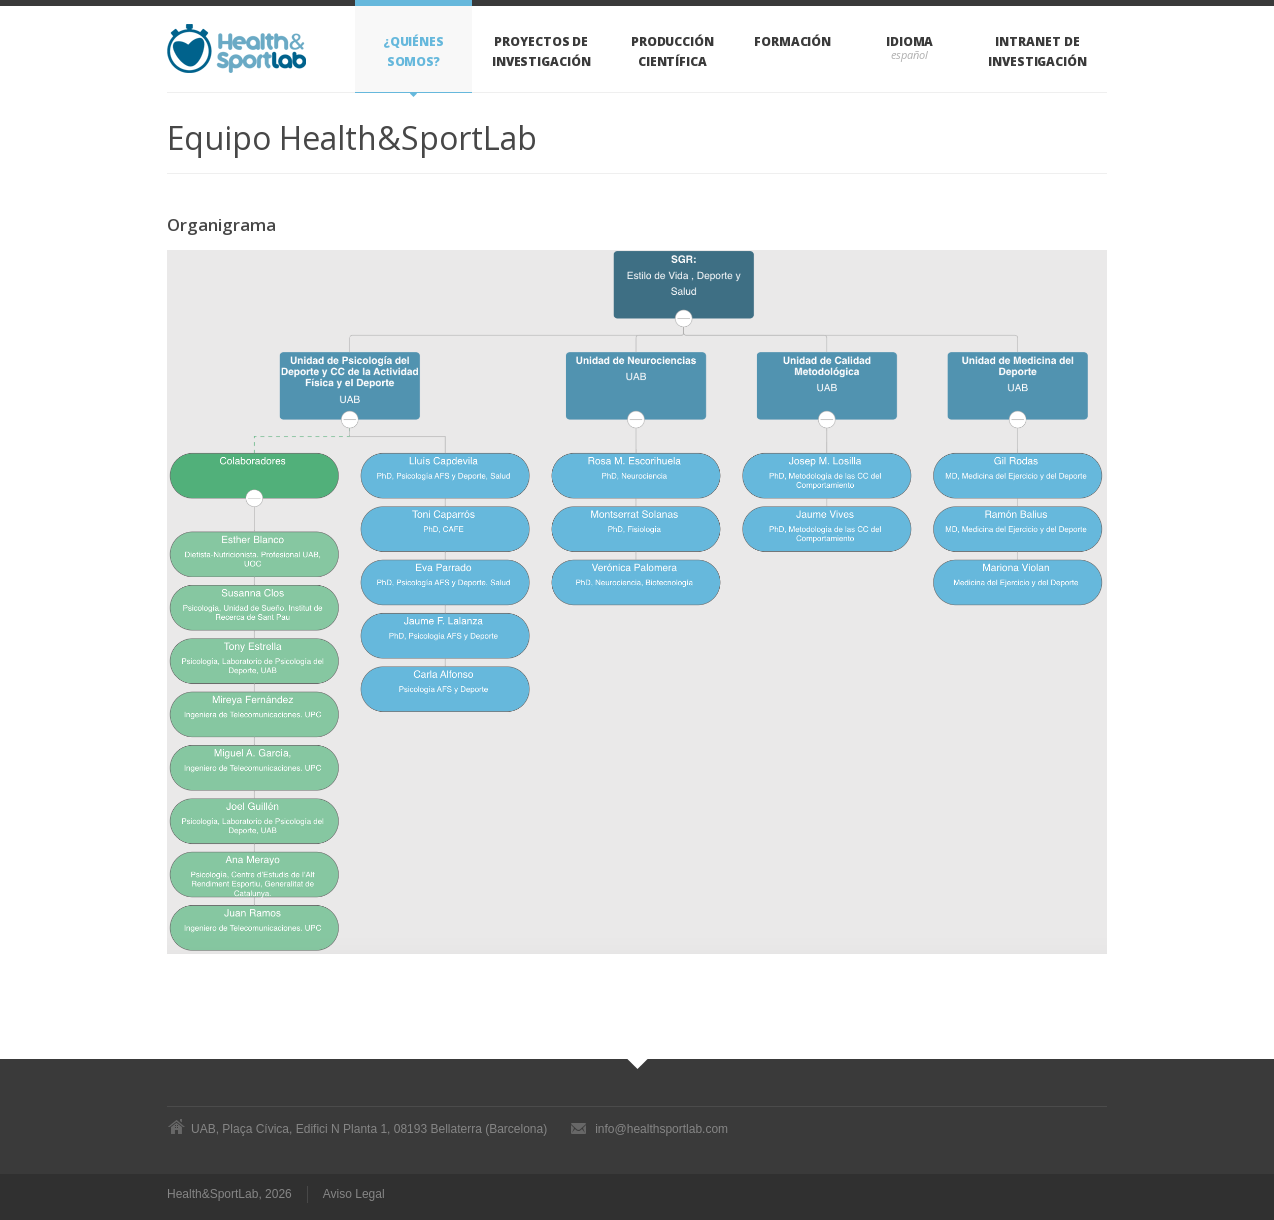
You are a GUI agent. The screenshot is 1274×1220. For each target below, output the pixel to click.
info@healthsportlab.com (661, 1129)
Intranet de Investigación (1037, 51)
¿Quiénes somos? (413, 51)
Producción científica (672, 51)
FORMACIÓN (792, 41)
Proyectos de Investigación (541, 51)
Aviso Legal (356, 1194)
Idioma (910, 41)
